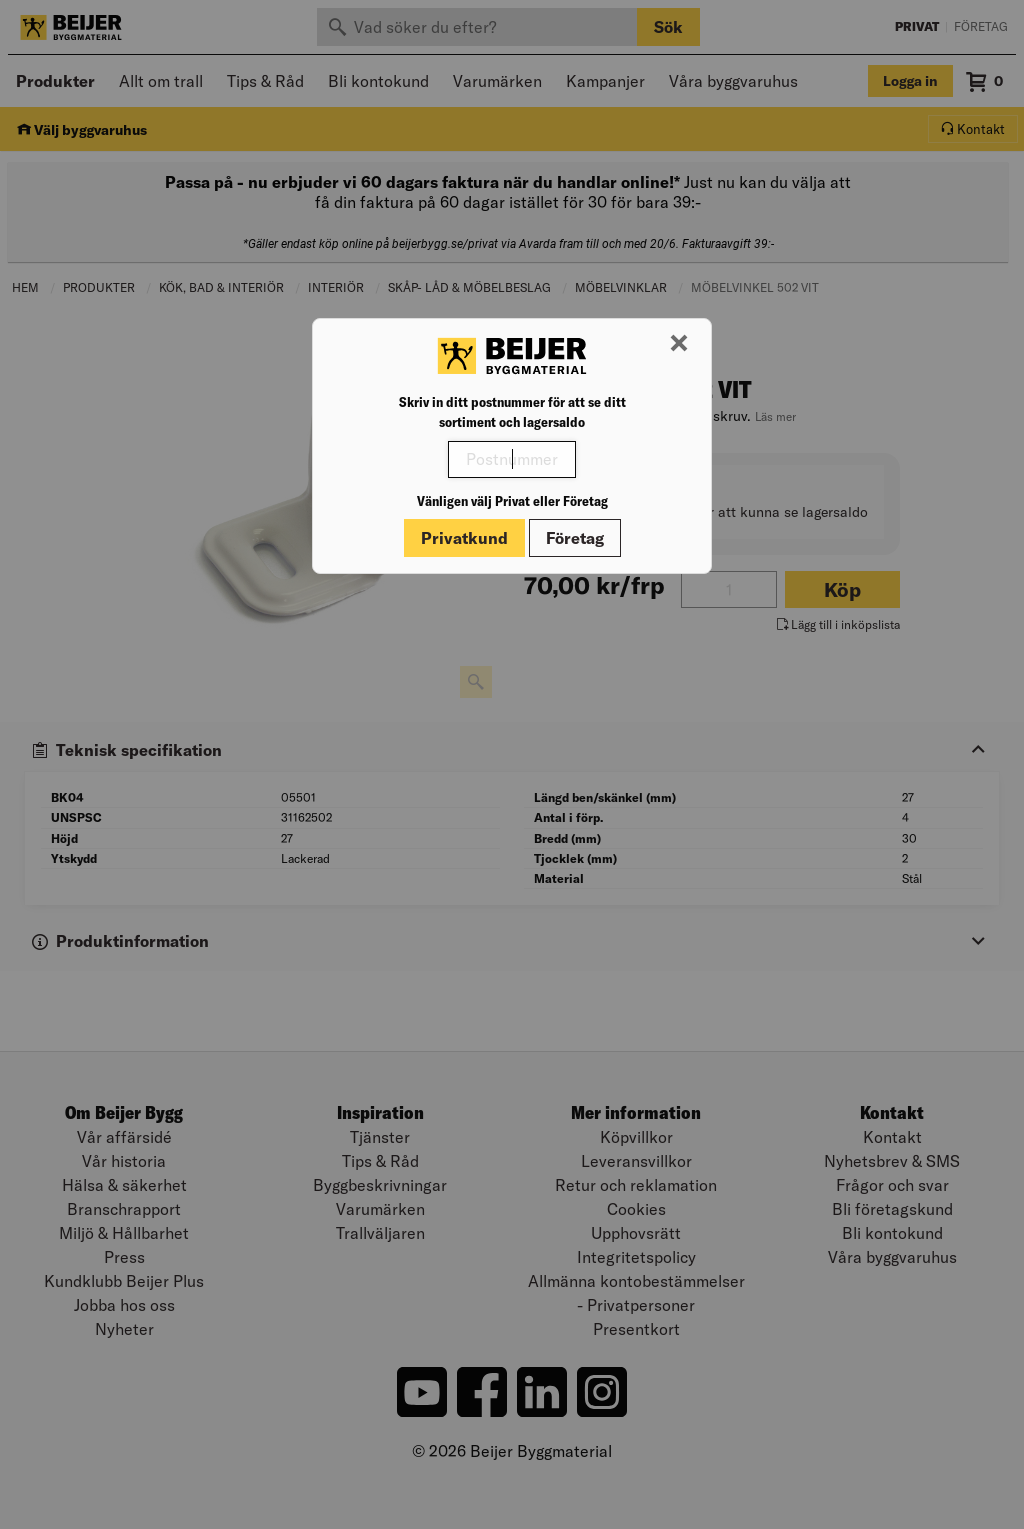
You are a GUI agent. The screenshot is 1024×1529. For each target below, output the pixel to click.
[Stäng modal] (679, 344)
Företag (575, 538)
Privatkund (464, 538)
